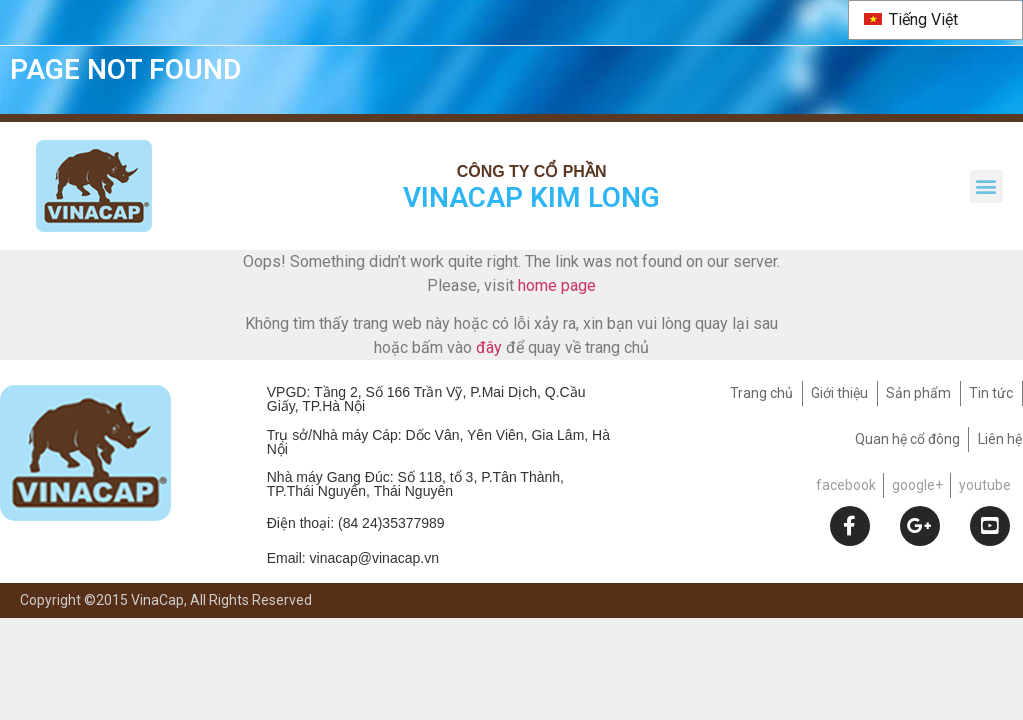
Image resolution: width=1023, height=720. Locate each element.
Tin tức (991, 394)
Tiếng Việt (911, 19)
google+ (917, 486)
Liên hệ (1000, 440)
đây (489, 348)
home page (557, 286)
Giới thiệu (839, 394)
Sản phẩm (918, 394)
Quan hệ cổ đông (907, 440)
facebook (846, 486)
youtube (985, 486)
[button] (986, 187)
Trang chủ (761, 394)
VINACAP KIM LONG (531, 198)
